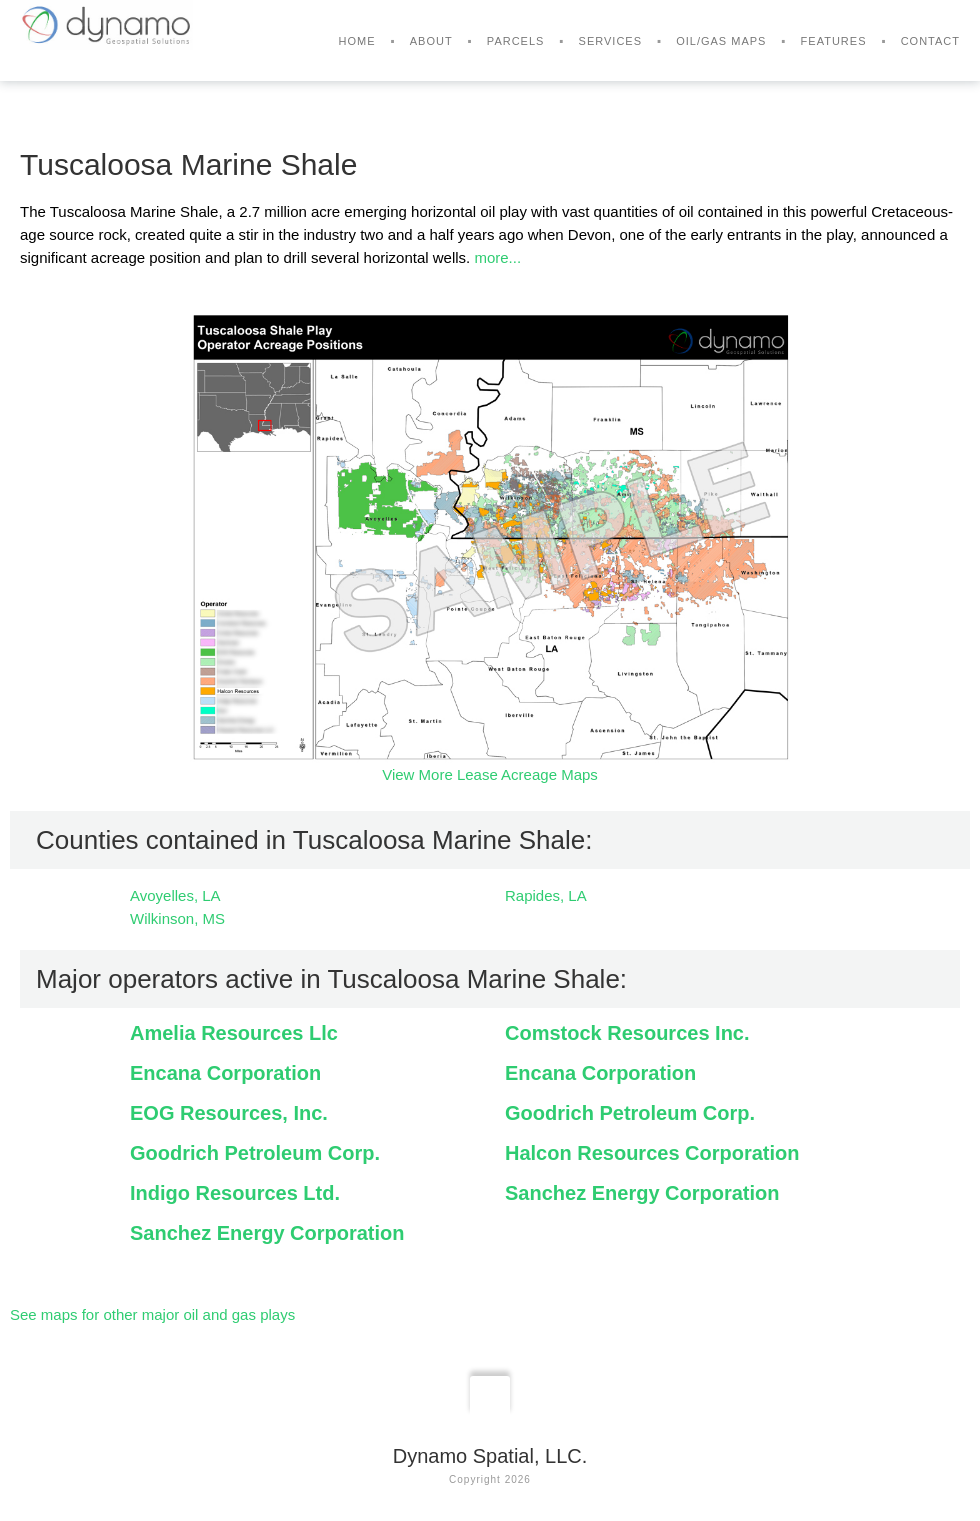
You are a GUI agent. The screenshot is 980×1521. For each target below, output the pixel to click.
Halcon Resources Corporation (652, 1153)
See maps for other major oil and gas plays (152, 1314)
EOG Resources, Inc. (229, 1113)
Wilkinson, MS (177, 918)
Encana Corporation (225, 1073)
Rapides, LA (546, 895)
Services (610, 41)
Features (834, 41)
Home (357, 41)
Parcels (516, 41)
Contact (930, 41)
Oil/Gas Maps (721, 41)
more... (497, 257)
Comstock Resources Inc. (627, 1033)
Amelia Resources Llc (234, 1033)
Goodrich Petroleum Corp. (630, 1113)
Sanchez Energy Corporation (642, 1193)
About (431, 41)
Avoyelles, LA (175, 895)
